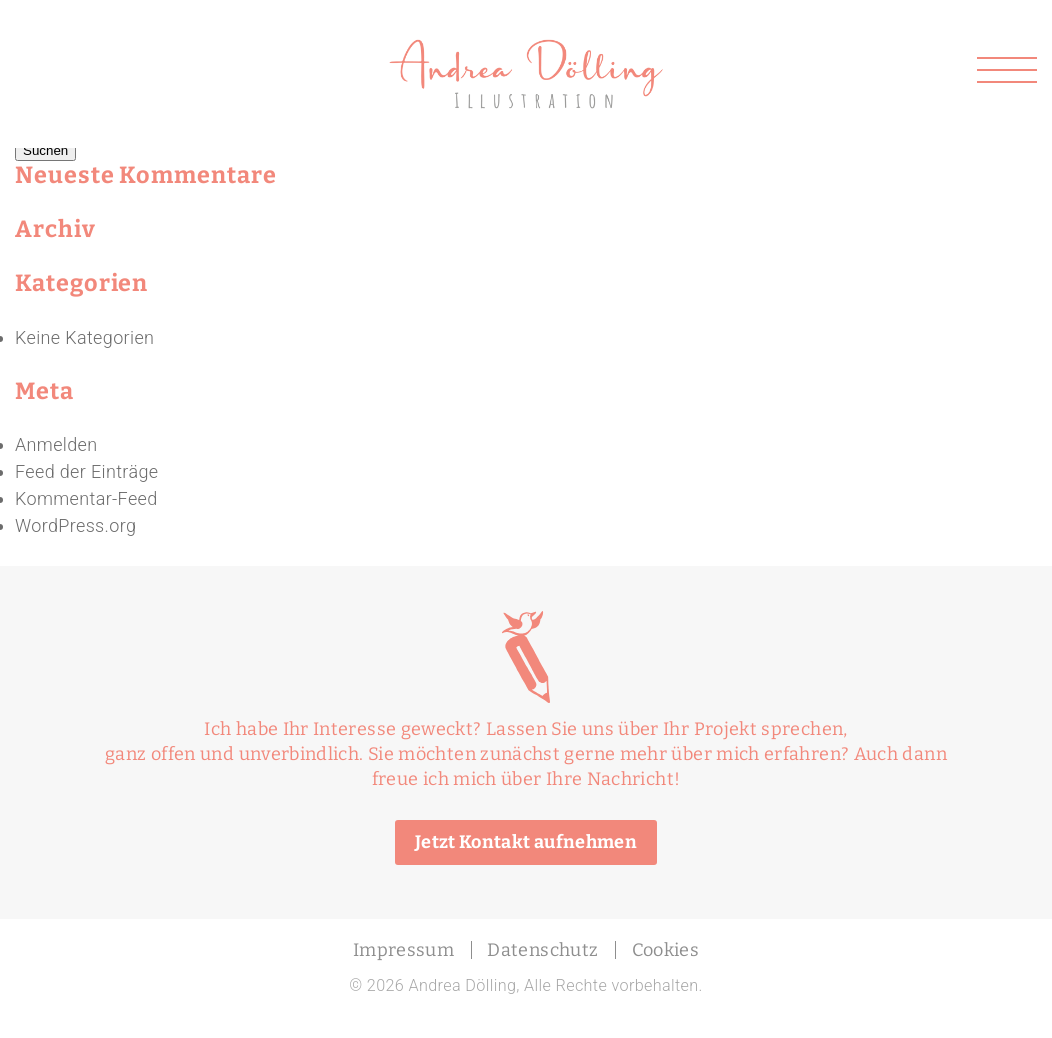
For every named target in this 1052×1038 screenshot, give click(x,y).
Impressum (403, 950)
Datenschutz (542, 950)
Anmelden (56, 444)
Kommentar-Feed (86, 498)
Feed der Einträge (86, 471)
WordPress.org (75, 525)
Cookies (666, 950)
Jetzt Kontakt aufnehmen (526, 842)
